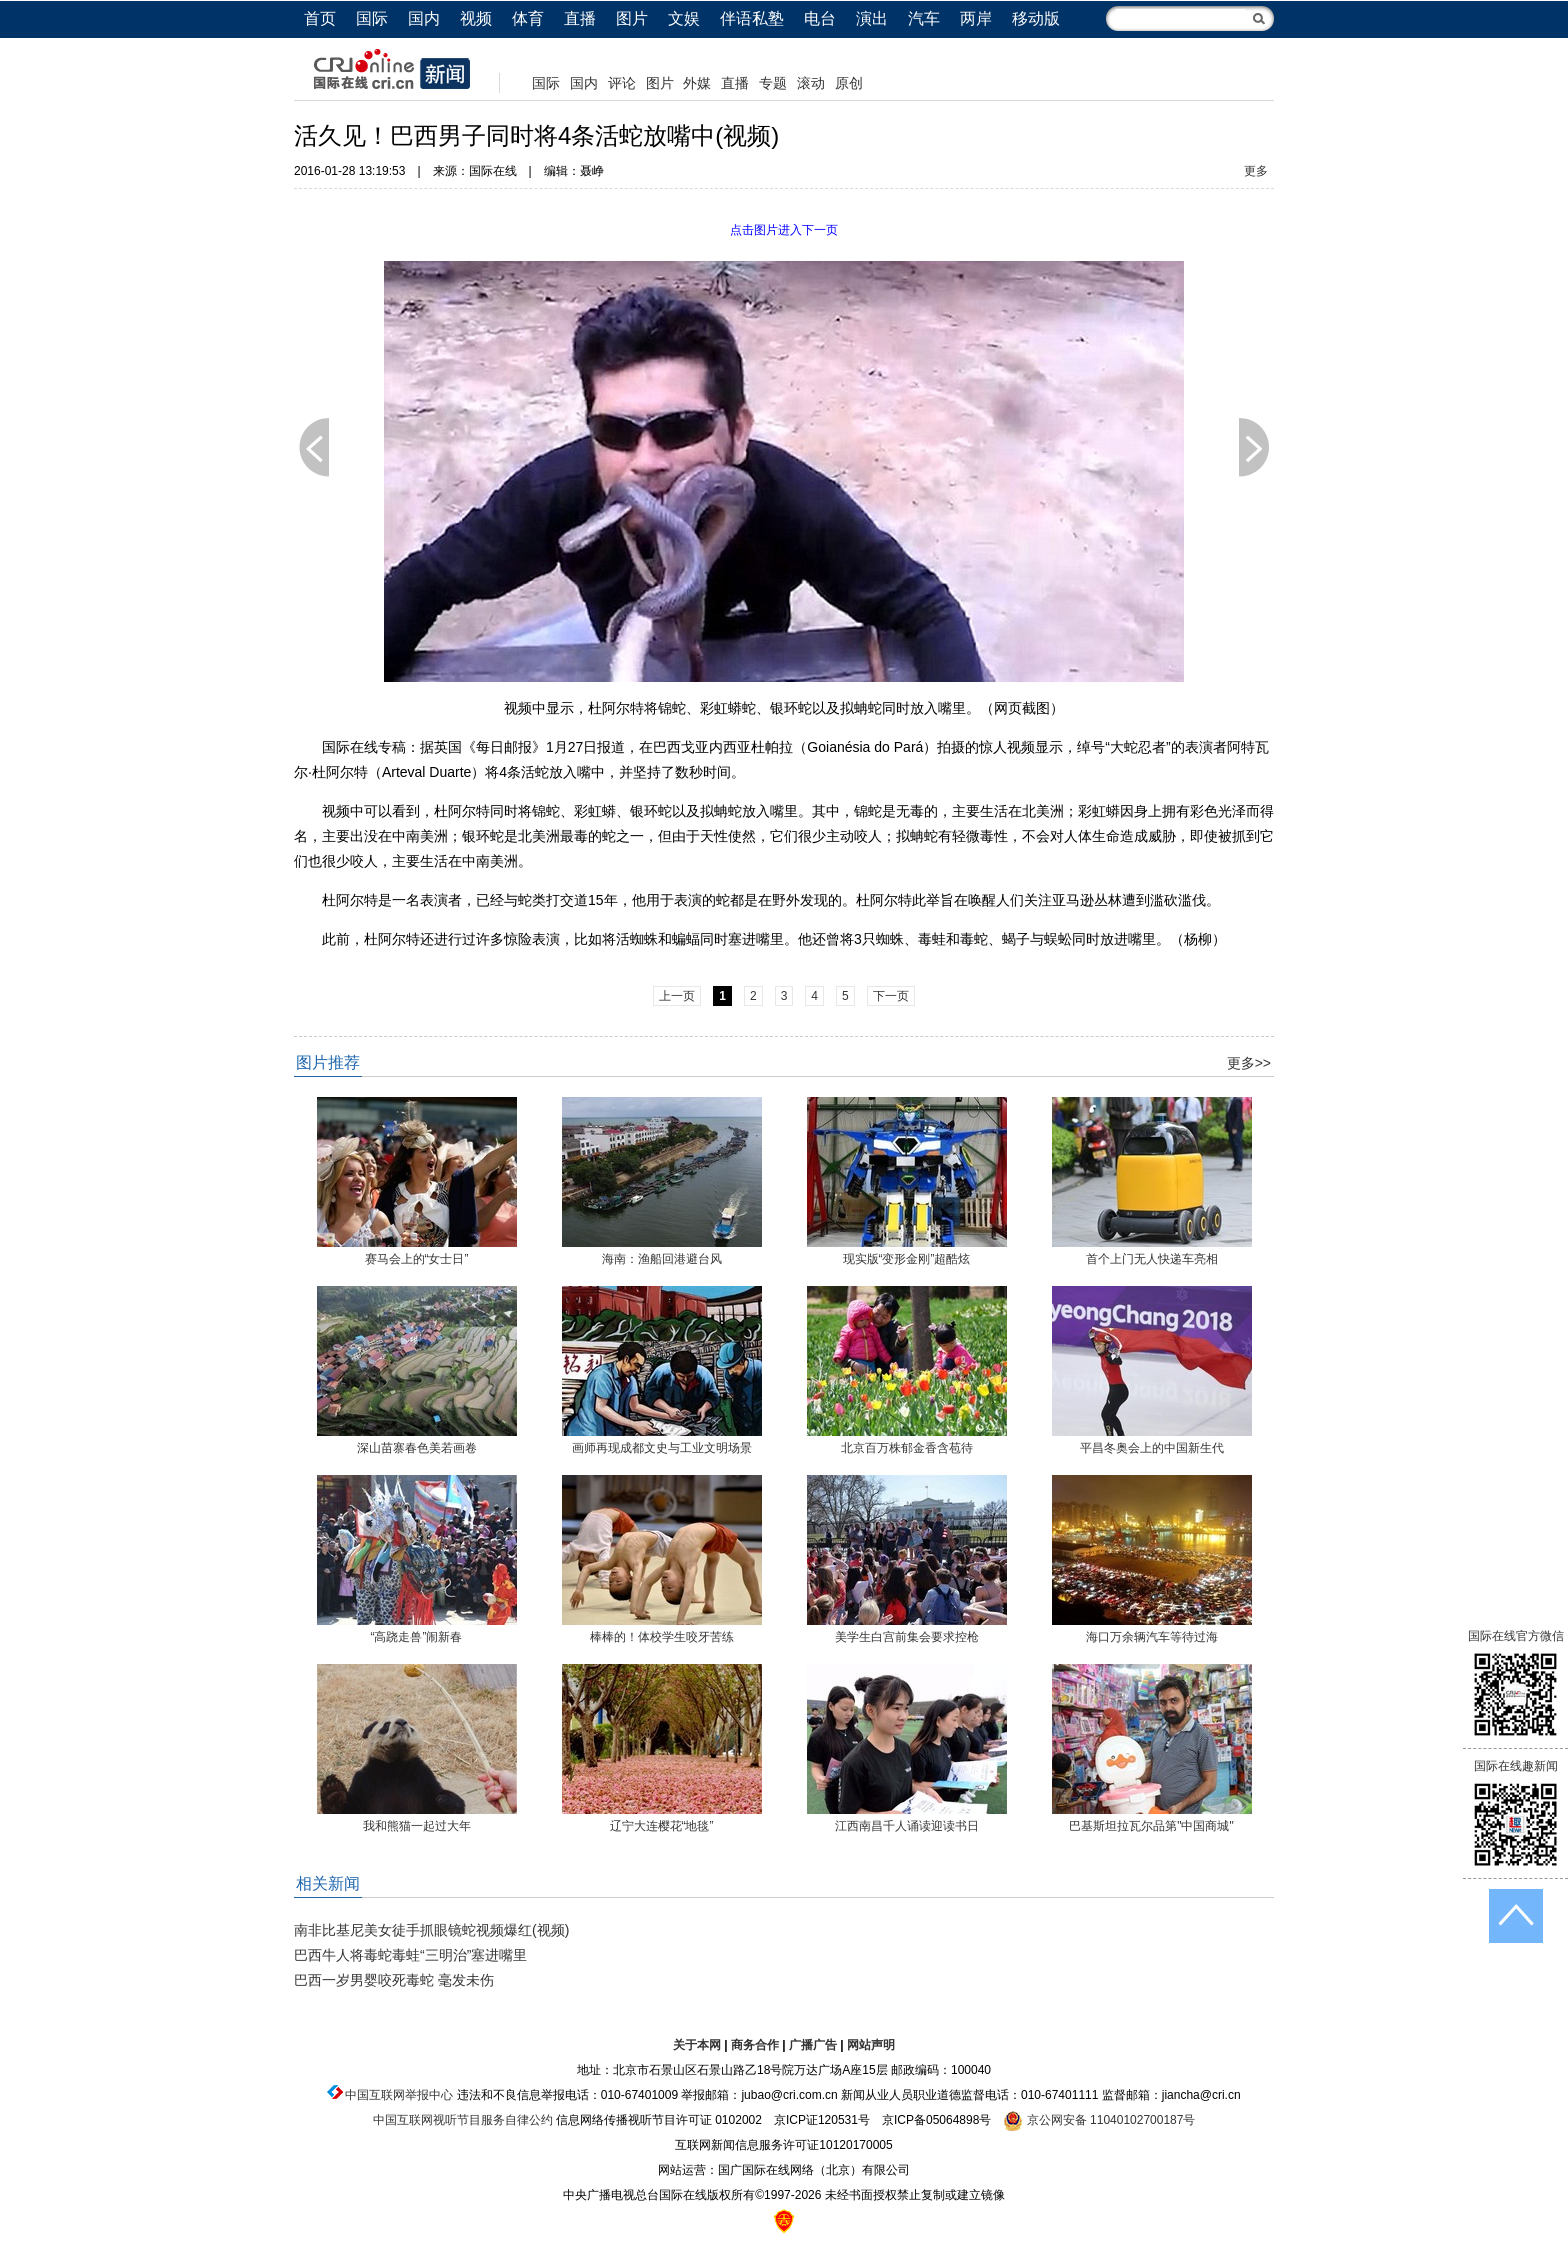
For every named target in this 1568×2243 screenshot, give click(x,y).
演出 (872, 18)
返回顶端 (1516, 1916)
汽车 (924, 18)
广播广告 (813, 2045)
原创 (849, 83)
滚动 (811, 83)
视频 (476, 18)
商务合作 (755, 2045)
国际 (372, 18)
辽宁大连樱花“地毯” (662, 1826)
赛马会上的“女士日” (417, 1259)
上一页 (314, 447)
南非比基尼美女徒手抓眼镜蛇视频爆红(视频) (431, 1930)
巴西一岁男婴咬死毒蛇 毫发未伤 (394, 1980)
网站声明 (871, 2045)
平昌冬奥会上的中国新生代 (1152, 1448)
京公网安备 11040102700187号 (1099, 2120)
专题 (773, 83)
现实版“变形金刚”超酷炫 (907, 1259)
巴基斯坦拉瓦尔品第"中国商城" (1151, 1826)
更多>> (1249, 1063)
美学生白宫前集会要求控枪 (907, 1637)
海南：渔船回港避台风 (662, 1259)
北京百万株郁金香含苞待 (907, 1448)
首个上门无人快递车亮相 (1152, 1259)
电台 (820, 18)
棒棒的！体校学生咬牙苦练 (662, 1637)
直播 (580, 18)
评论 (622, 83)
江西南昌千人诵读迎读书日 (907, 1826)
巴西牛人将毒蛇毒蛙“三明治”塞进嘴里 (410, 1955)
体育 (528, 18)
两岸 (976, 18)
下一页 (1254, 447)
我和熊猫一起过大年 (417, 1826)
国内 (424, 18)
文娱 (684, 18)
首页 (320, 18)
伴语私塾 (752, 18)
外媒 (697, 83)
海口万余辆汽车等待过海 (1152, 1637)
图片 (632, 18)
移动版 (1036, 18)
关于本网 (697, 2045)
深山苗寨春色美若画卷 (417, 1448)
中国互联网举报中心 (399, 2095)
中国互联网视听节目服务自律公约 (463, 2120)
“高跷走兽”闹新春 (417, 1637)
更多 (1256, 171)
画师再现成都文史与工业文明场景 (662, 1448)
